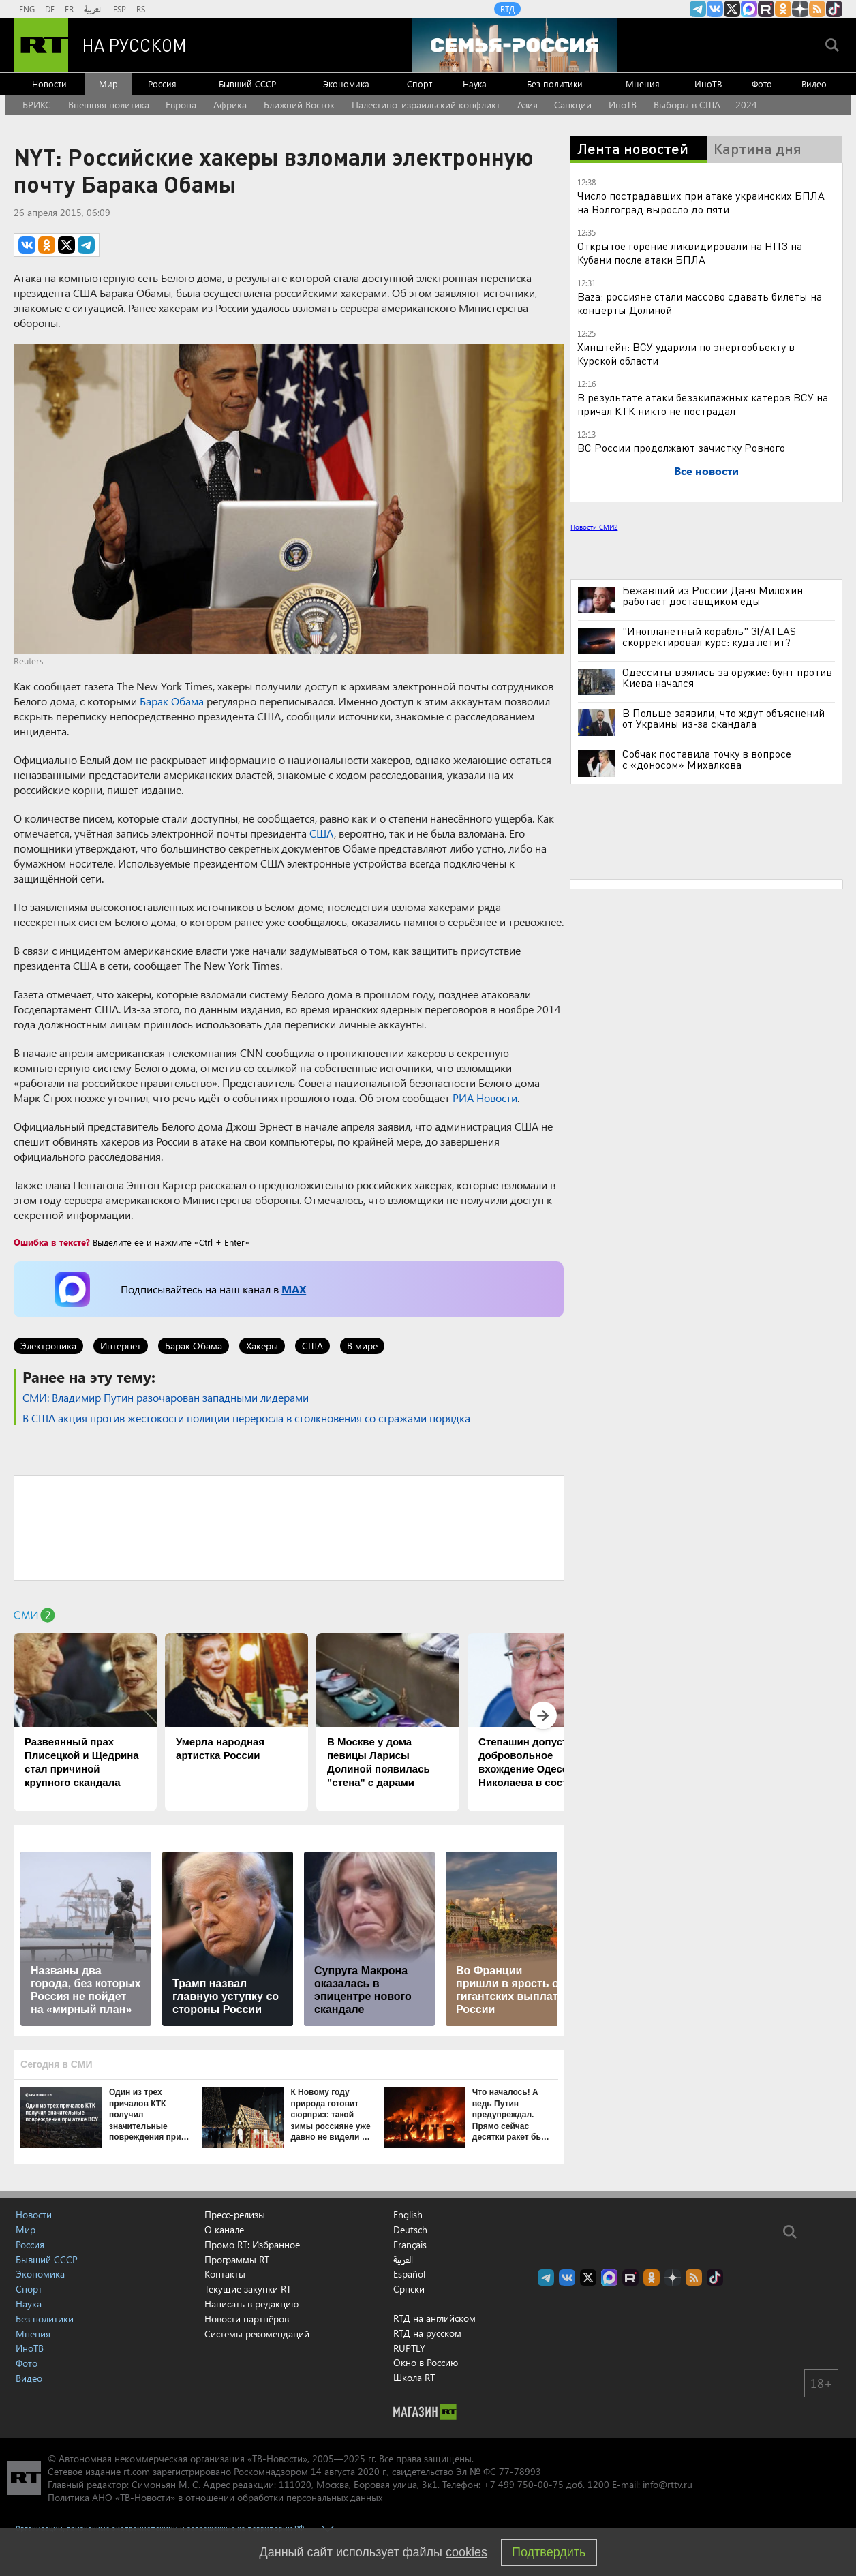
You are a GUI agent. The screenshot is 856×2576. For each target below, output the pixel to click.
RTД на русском (427, 2333)
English (408, 2214)
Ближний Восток (299, 104)
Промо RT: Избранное (252, 2244)
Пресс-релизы (234, 2214)
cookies (466, 2552)
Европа (181, 104)
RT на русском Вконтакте (715, 9)
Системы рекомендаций (256, 2333)
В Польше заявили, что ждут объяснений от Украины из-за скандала (723, 718)
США (321, 833)
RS (140, 8)
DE (50, 8)
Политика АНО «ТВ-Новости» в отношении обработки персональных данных (215, 2497)
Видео (814, 83)
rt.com (136, 2471)
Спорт (419, 83)
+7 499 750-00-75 (523, 2484)
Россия (162, 83)
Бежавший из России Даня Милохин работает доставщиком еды (712, 596)
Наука (475, 83)
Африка (230, 104)
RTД (507, 8)
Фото (762, 83)
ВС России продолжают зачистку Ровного (681, 447)
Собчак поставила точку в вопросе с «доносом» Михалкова (706, 759)
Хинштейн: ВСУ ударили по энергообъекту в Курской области (686, 353)
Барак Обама (172, 701)
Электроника (48, 1345)
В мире (362, 1345)
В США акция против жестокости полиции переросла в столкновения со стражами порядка (246, 1418)
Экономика (346, 83)
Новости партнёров (246, 2318)
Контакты (224, 2273)
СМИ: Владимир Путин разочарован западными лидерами (165, 1397)
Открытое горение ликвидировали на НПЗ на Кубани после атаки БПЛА (689, 252)
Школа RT (414, 2377)
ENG (27, 8)
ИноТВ (708, 83)
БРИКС (36, 104)
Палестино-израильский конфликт (426, 104)
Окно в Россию (425, 2362)
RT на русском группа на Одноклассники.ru (783, 9)
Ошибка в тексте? (52, 1242)
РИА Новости (485, 1097)
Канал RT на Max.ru (749, 9)
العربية (93, 8)
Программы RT (236, 2259)
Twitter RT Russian (732, 9)
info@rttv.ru (667, 2484)
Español (409, 2274)
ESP (119, 8)
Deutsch (410, 2229)
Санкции (573, 104)
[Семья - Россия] (514, 45)
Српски (409, 2289)
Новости (49, 83)
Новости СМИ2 (593, 527)
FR (69, 8)
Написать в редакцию (251, 2303)
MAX (293, 1289)
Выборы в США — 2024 (705, 104)
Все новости (706, 470)
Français (410, 2244)
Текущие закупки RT (247, 2288)
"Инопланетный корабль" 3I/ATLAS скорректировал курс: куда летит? (709, 636)
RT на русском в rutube (766, 9)
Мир (108, 83)
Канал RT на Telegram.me (698, 9)
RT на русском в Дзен (800, 9)
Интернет (120, 1345)
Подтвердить (548, 2552)
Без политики (555, 83)
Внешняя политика (108, 104)
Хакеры (262, 1345)
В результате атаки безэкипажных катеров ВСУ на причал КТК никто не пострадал (702, 404)
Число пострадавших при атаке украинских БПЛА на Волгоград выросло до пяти (701, 202)
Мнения (643, 83)
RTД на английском (434, 2318)
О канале (224, 2229)
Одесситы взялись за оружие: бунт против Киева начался (727, 677)
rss (817, 9)
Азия (527, 104)
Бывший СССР (247, 83)
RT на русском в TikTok (834, 9)
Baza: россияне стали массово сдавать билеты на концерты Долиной (699, 303)
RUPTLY (409, 2348)
